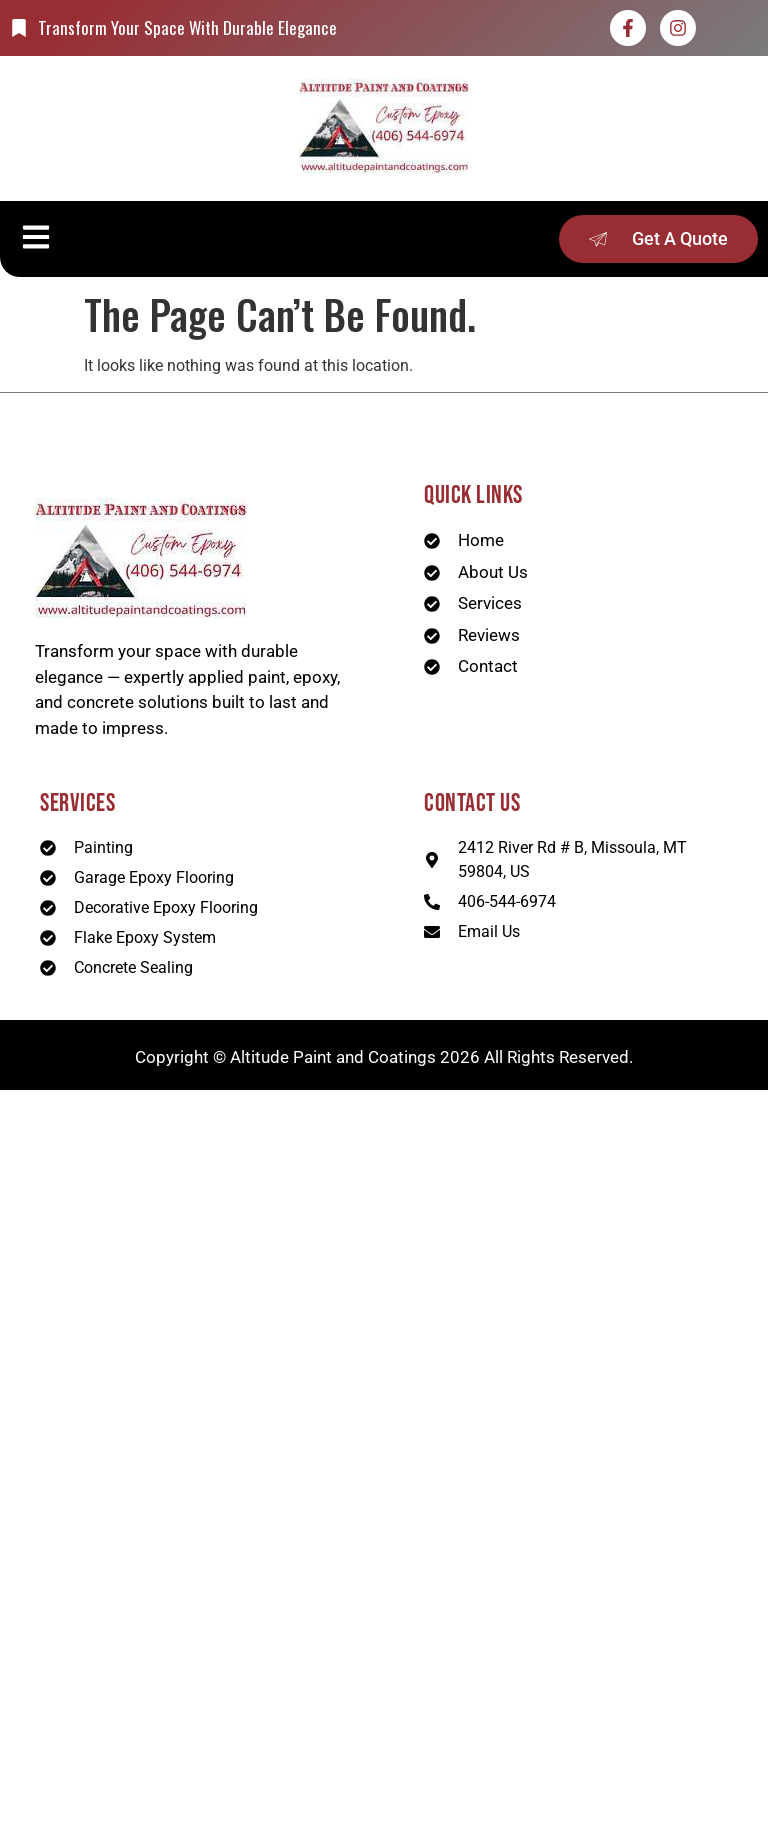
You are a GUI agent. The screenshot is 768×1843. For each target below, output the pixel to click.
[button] (35, 239)
